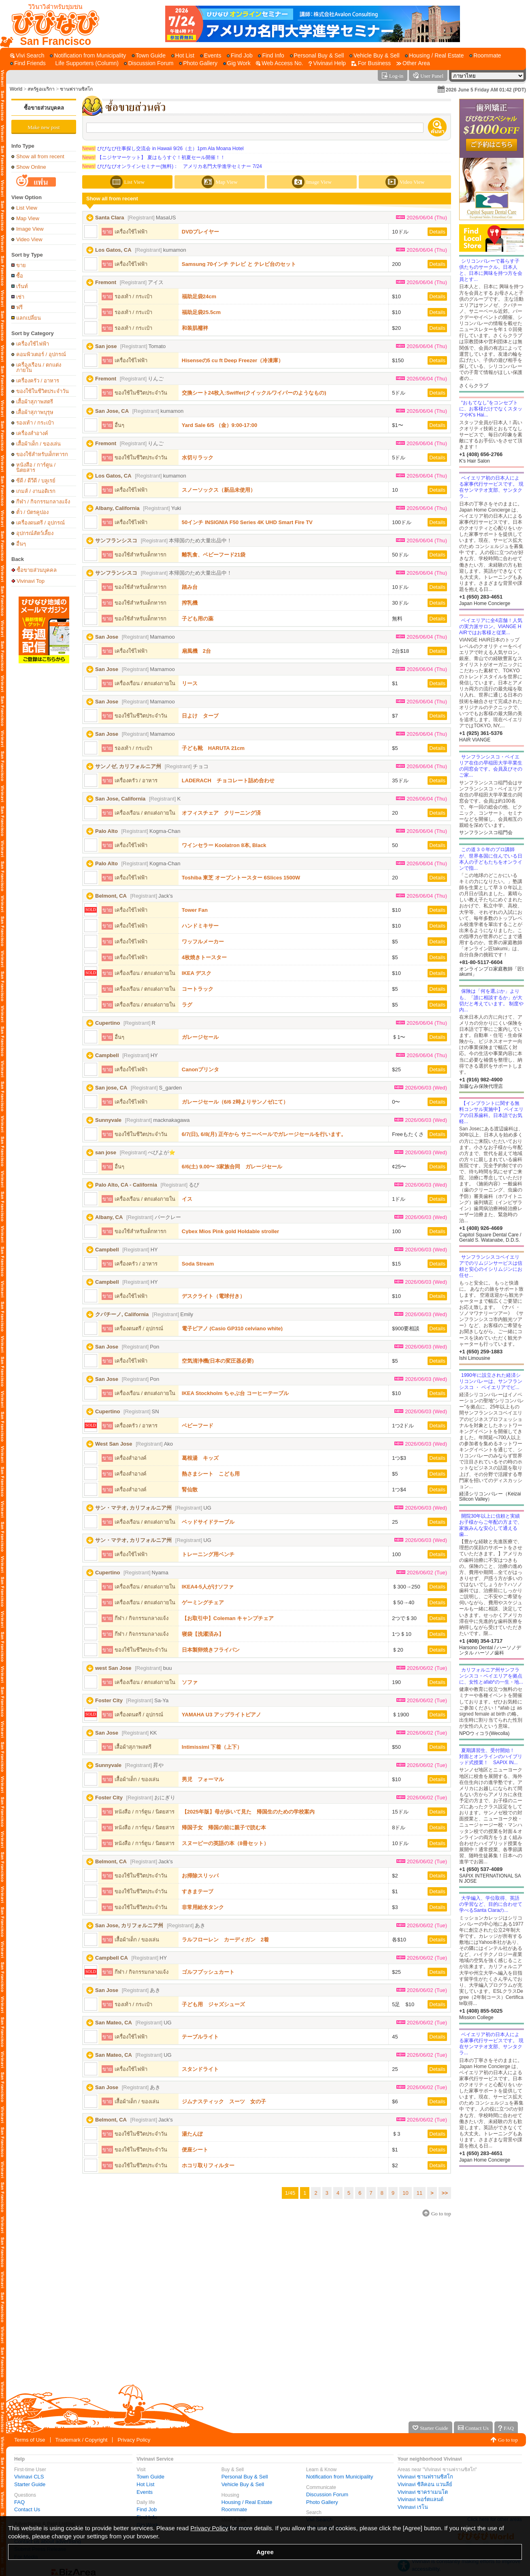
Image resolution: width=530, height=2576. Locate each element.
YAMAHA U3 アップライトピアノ (221, 1714)
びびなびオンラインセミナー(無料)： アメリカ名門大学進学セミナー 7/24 (172, 166)
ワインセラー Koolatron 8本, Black (224, 845)
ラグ (187, 1004)
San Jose (106, 637)
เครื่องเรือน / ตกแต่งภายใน (38, 367)
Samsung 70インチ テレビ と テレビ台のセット (239, 264)
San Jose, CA (112, 411)
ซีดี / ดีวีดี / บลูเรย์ (35, 480)
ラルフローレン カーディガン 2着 (225, 1939)
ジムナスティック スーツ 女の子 (224, 2101)
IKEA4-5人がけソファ (208, 1586)
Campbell (107, 1055)
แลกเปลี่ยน (28, 318)
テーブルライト (200, 2036)
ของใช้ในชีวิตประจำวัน (42, 391)
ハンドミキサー (200, 925)
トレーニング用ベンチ (208, 1554)
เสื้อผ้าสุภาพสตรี (34, 401)
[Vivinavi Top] (51, 24)
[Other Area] (413, 63)
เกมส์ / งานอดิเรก (35, 491)
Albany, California (117, 508)
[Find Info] (271, 55)
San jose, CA (111, 1088)
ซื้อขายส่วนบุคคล (44, 108)
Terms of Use (29, 2440)
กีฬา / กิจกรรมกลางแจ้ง (43, 501)
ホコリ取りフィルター (208, 2165)
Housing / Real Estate (246, 2502)
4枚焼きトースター (204, 957)
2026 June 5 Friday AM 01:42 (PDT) (486, 90)
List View (26, 207)
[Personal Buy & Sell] (317, 55)
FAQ (19, 2502)
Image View (30, 228)
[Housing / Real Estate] (434, 55)
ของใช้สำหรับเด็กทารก (42, 454)
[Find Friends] (28, 63)
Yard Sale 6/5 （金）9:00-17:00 (219, 425)
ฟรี (19, 307)
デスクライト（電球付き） (213, 1296)
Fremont (105, 282)
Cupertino (107, 1023)
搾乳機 (190, 602)
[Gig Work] (237, 63)
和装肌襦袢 (195, 328)
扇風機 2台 (196, 651)
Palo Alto (106, 831)
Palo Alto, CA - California (126, 1185)
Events (144, 2492)
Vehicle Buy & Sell (242, 2484)
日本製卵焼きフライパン (211, 1649)
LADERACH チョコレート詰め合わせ (228, 780)
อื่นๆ (21, 543)
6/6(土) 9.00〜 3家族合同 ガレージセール (232, 1166)
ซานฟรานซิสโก (76, 89)
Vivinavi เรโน (413, 2507)
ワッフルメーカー (203, 941)
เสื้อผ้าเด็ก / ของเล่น (38, 443)
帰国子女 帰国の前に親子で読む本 (224, 1827)
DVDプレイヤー (200, 231)
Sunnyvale (108, 1120)
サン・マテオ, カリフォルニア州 (133, 1508)
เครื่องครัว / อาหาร (37, 380)
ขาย (21, 265)
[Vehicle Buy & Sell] (374, 55)
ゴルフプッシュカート (208, 1972)
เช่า (20, 296)
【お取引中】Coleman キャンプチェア (228, 1618)
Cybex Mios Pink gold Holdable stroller (230, 1231)
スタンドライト (200, 2069)
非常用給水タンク (203, 1907)
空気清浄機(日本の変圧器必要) (218, 1360)
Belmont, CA (111, 896)
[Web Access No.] (279, 63)
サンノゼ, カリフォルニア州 (128, 766)
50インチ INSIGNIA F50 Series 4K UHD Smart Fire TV (247, 522)
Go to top (508, 2439)
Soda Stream (198, 1263)
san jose (105, 1152)
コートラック (197, 989)
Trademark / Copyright (81, 2440)
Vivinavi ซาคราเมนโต (423, 2492)
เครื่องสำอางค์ (32, 433)
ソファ (190, 1682)
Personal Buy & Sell (244, 2477)
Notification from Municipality (339, 2477)
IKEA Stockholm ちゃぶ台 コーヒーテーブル (235, 1393)
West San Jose (113, 1444)
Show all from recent (40, 156)
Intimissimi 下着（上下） (212, 1747)
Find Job (146, 2509)
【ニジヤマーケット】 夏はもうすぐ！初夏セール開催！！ (153, 157)
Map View (27, 218)
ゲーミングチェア (203, 1602)
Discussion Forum (327, 2494)
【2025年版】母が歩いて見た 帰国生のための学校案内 (248, 1811)
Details (437, 232)
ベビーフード (197, 1425)
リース (190, 683)
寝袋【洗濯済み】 (203, 1634)
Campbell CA (111, 1958)
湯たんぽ (192, 2133)
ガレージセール (200, 1037)
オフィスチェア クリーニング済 (221, 812)
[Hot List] (182, 55)
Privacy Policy (133, 2440)
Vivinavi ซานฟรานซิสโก (425, 2477)
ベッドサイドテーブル (208, 1522)
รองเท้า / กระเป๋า (35, 422)
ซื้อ (19, 275)
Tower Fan (195, 910)
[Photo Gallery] (198, 63)
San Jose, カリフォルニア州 (129, 1925)
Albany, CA (109, 1217)
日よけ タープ (200, 715)
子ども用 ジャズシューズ (213, 2004)
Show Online (31, 167)
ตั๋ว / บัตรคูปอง (32, 512)
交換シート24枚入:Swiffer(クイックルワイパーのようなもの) (254, 392)
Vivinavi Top (31, 581)
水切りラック (197, 457)
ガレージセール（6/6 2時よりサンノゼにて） (235, 1101)
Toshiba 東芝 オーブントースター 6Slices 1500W (241, 877)
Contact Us (27, 2509)
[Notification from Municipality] (88, 55)
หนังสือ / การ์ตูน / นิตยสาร (35, 467)
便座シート (195, 2149)
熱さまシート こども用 (211, 1473)
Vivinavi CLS (29, 2477)
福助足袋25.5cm (201, 312)
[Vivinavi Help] (327, 63)
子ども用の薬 (197, 618)
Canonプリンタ (200, 1069)
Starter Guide (29, 2484)
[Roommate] (485, 55)
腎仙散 (190, 1489)
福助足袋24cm (199, 296)
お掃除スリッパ (200, 1875)
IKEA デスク (196, 973)
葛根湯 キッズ (200, 1458)
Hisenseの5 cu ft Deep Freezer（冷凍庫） (232, 360)
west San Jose (113, 1668)
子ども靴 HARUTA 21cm (213, 748)
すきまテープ (197, 1891)
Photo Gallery (322, 2502)
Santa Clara (109, 217)
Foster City (109, 1700)
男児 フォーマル (203, 1779)
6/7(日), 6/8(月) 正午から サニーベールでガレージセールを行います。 (264, 1134)
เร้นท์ (22, 286)
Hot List (145, 2484)
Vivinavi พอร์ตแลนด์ (420, 2499)
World (16, 89)
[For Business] (371, 63)
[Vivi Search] (27, 55)
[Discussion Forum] (148, 63)
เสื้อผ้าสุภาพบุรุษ (34, 412)
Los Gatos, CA (113, 250)
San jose (106, 346)
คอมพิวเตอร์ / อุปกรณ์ (41, 354)
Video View (29, 239)
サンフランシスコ (116, 540)
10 (405, 2193)
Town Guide (150, 2477)
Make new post (44, 127)
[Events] (210, 55)
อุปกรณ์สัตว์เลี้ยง (34, 533)
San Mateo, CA (113, 2023)
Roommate (234, 2509)
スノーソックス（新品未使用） (218, 490)
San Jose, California (120, 799)
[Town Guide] (149, 55)
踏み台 (190, 587)
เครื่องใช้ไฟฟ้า (32, 343)
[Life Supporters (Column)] (84, 63)
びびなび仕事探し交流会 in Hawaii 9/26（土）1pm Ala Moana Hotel (163, 148)
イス (187, 1199)
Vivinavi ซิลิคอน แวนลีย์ (425, 2484)
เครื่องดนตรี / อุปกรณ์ (40, 522)
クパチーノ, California (122, 1314)
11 (419, 2193)
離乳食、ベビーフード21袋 (213, 554)
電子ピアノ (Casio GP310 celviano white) (232, 1328)
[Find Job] (240, 55)
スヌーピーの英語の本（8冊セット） (225, 1843)
